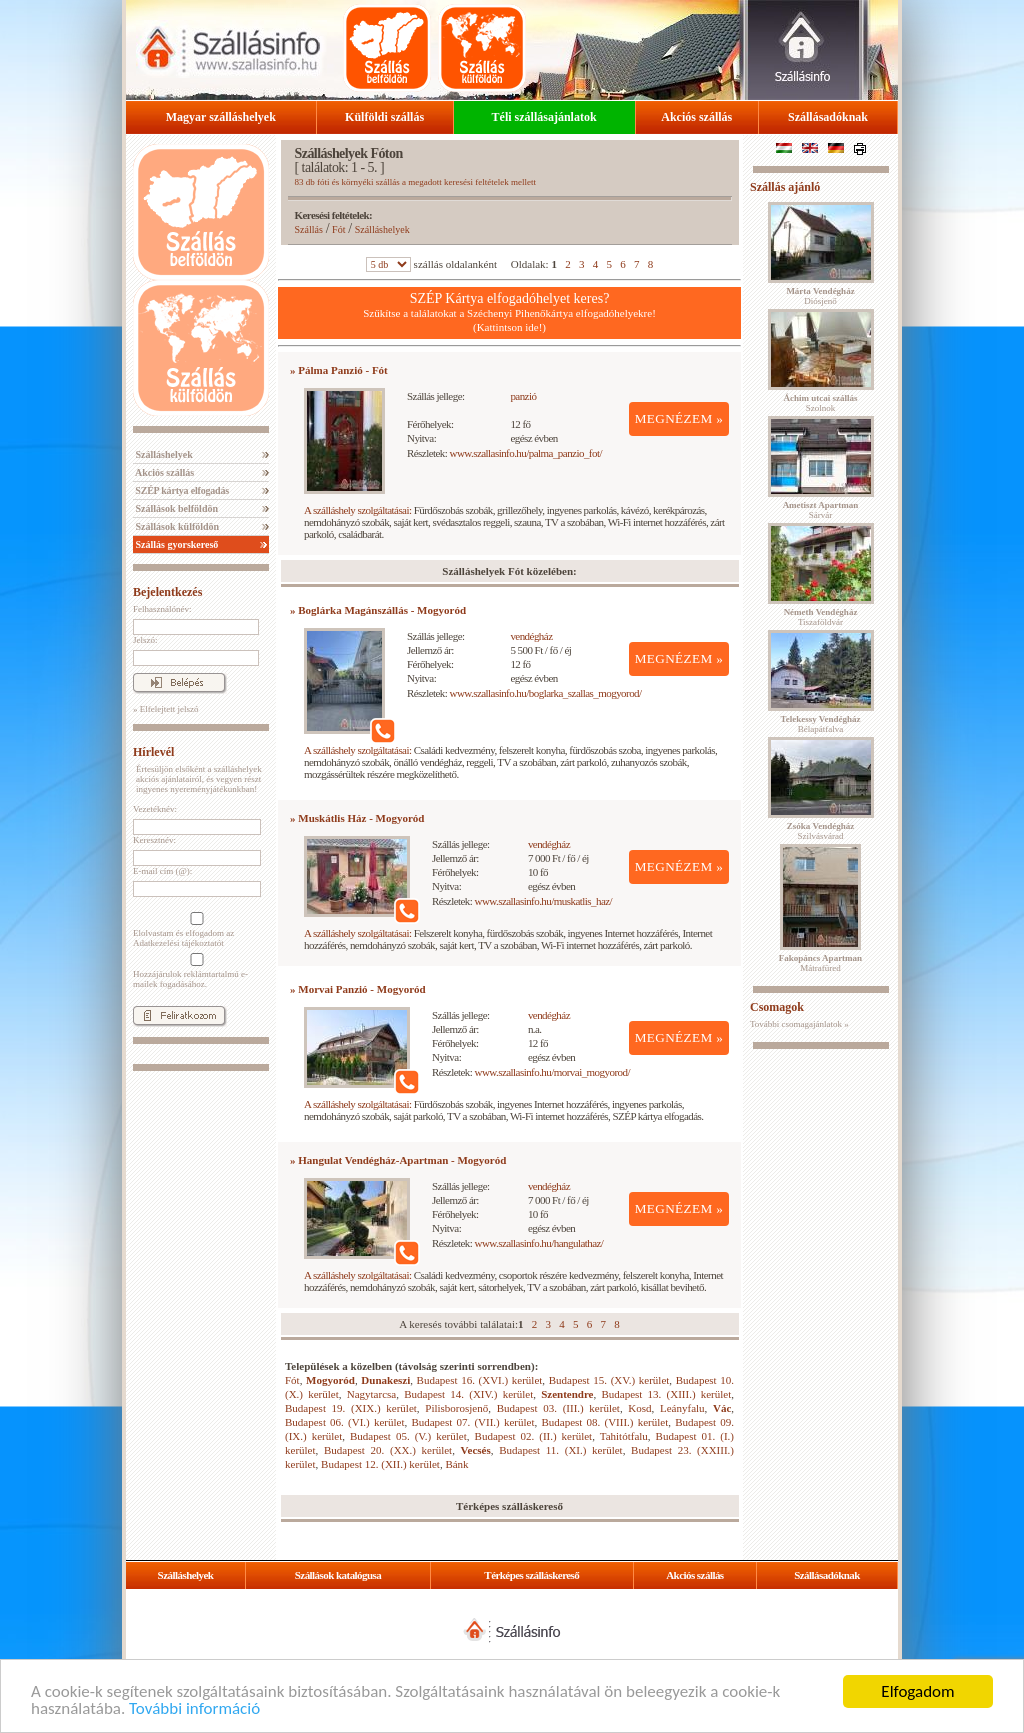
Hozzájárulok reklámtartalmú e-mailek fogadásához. (195, 971)
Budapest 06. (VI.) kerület (344, 1422)
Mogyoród (330, 1380)
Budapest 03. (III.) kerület (558, 1408)
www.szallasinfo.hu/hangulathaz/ (539, 1243)
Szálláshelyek (163, 454)
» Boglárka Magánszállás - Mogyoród (378, 610)
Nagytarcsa (371, 1394)
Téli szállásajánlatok (544, 117)
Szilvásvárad (820, 831)
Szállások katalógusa (338, 1575)
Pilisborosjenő (456, 1408)
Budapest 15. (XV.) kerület (609, 1380)
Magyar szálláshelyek (221, 117)
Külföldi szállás (384, 117)
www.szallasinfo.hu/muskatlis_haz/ (544, 901)
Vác (722, 1408)
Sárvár (821, 510)
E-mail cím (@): (162, 871)
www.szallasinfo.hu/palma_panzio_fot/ (526, 453)
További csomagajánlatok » (799, 1024)
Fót (338, 229)
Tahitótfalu (624, 1436)
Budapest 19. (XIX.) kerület (351, 1408)
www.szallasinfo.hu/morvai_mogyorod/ (552, 1072)
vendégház (531, 636)
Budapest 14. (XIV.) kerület (468, 1394)
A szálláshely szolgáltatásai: (357, 510)
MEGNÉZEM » (679, 418)
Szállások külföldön (176, 526)
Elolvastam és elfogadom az (195, 930)
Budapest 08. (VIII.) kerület (604, 1422)
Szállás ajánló (785, 187)
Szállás (309, 229)
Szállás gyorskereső (175, 544)
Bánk (456, 1464)
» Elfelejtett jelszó (165, 709)
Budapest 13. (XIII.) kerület (666, 1394)
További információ (194, 1709)
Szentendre (567, 1394)
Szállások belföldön (175, 508)
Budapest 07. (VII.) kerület (472, 1422)
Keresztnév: (154, 840)
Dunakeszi (385, 1380)
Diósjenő (820, 296)
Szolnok (821, 403)
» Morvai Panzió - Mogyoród (358, 989)
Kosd (639, 1408)
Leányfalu (682, 1408)
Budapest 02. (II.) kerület (534, 1436)
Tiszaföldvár (821, 617)
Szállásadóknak (828, 117)
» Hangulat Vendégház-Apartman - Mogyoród (398, 1160)
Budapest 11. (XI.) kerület (560, 1450)
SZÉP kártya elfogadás (181, 490)
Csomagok (777, 1007)
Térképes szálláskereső (531, 1575)
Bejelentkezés (167, 592)
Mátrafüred (820, 963)
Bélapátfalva (821, 724)
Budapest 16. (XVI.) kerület (480, 1380)
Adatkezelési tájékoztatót (178, 943)
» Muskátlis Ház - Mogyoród (357, 818)
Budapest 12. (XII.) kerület (380, 1464)
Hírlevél (153, 752)
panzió (523, 396)
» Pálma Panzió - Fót (339, 370)
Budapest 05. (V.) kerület (408, 1436)
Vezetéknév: (155, 809)
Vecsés (476, 1450)
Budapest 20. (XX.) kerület (388, 1450)
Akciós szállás (696, 117)
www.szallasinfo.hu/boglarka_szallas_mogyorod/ (546, 693)
